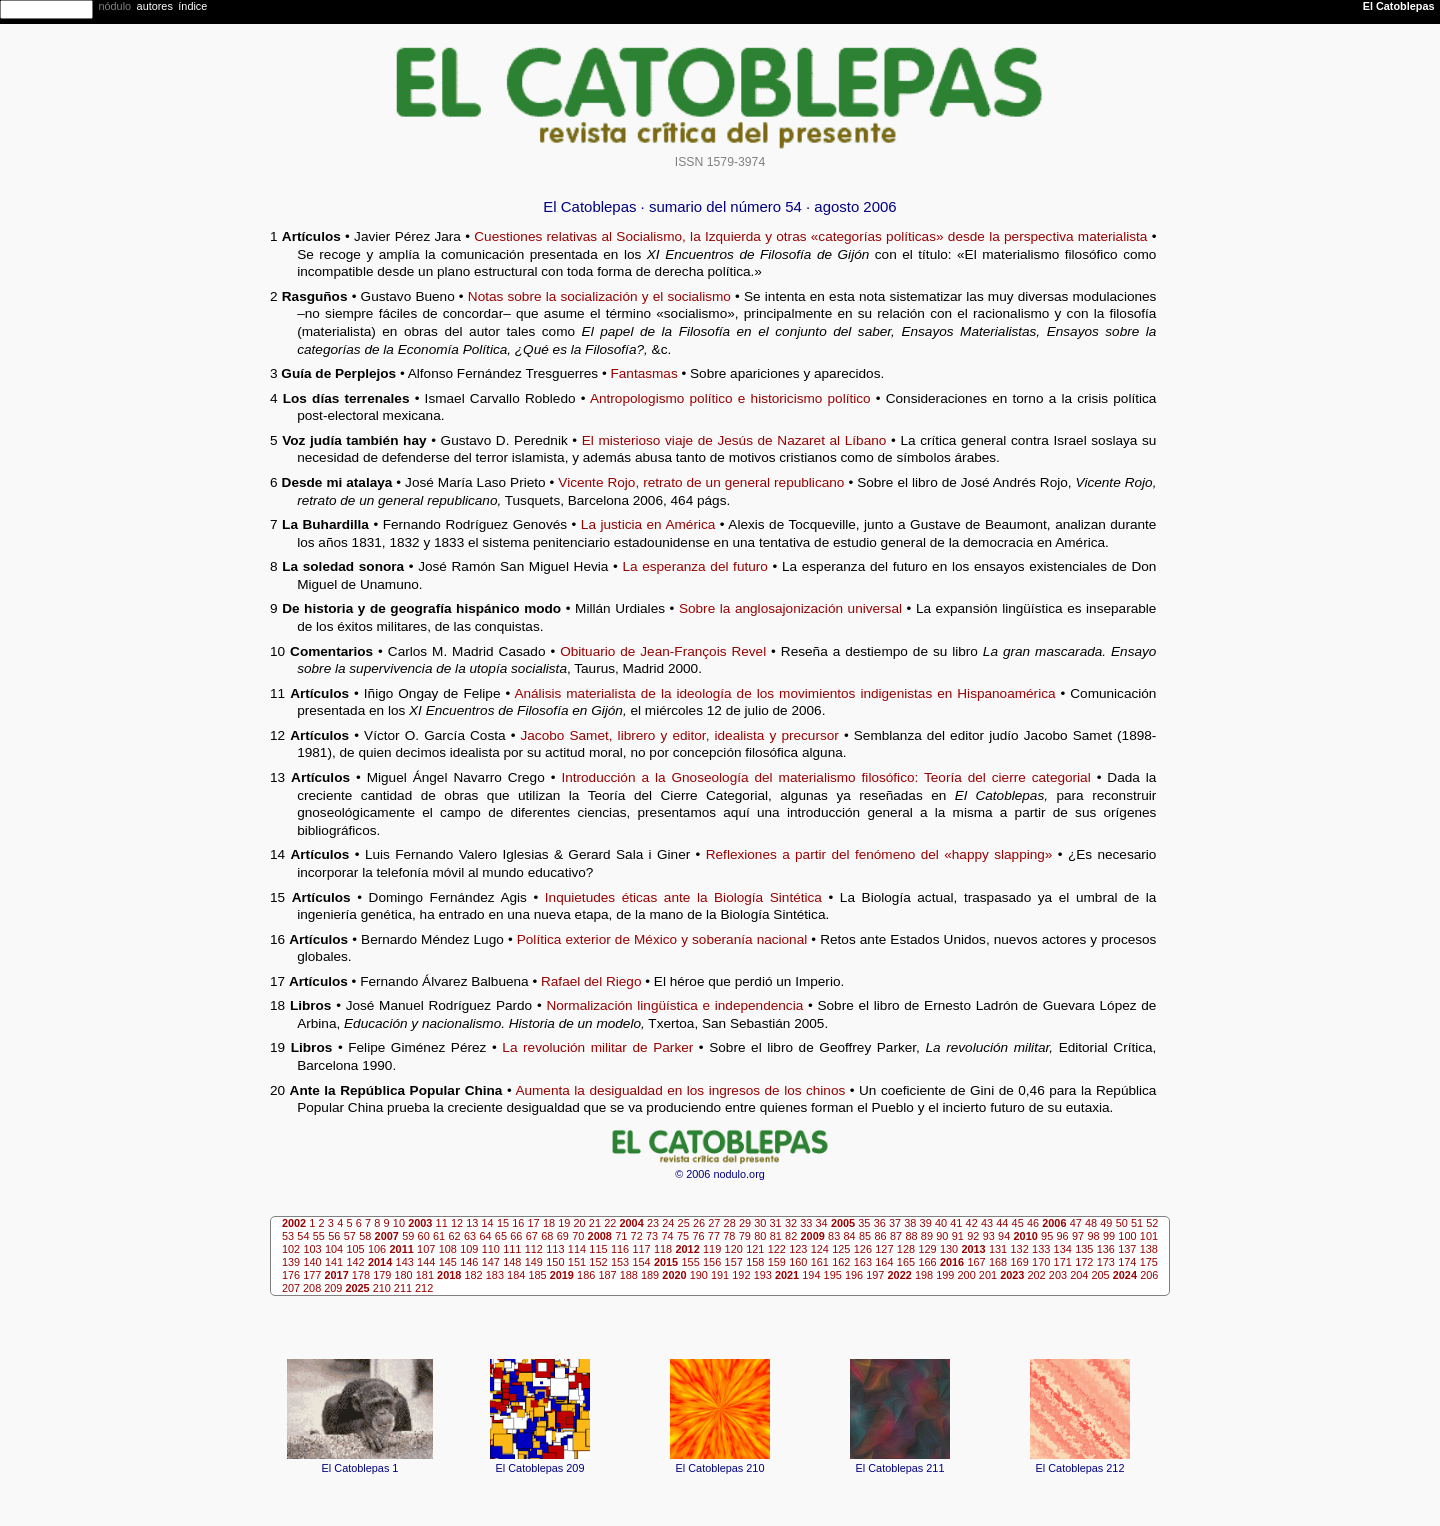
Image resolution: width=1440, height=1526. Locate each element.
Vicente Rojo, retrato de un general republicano (701, 482)
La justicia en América (648, 524)
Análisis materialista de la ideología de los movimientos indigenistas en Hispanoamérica (784, 693)
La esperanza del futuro (694, 566)
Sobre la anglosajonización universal (790, 608)
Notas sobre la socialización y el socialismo (599, 296)
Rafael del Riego (591, 981)
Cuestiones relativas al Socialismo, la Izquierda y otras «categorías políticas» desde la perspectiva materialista (810, 236)
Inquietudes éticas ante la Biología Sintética (683, 897)
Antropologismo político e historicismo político (730, 398)
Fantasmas (643, 373)
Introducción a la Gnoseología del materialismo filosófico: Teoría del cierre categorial (825, 777)
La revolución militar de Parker (597, 1047)
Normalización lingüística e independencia (674, 1005)
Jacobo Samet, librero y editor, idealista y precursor (680, 735)
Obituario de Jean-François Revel (663, 651)
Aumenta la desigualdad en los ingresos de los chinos (680, 1090)
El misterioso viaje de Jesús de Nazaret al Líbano (734, 440)
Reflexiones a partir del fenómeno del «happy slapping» (879, 854)
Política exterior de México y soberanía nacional (662, 939)
